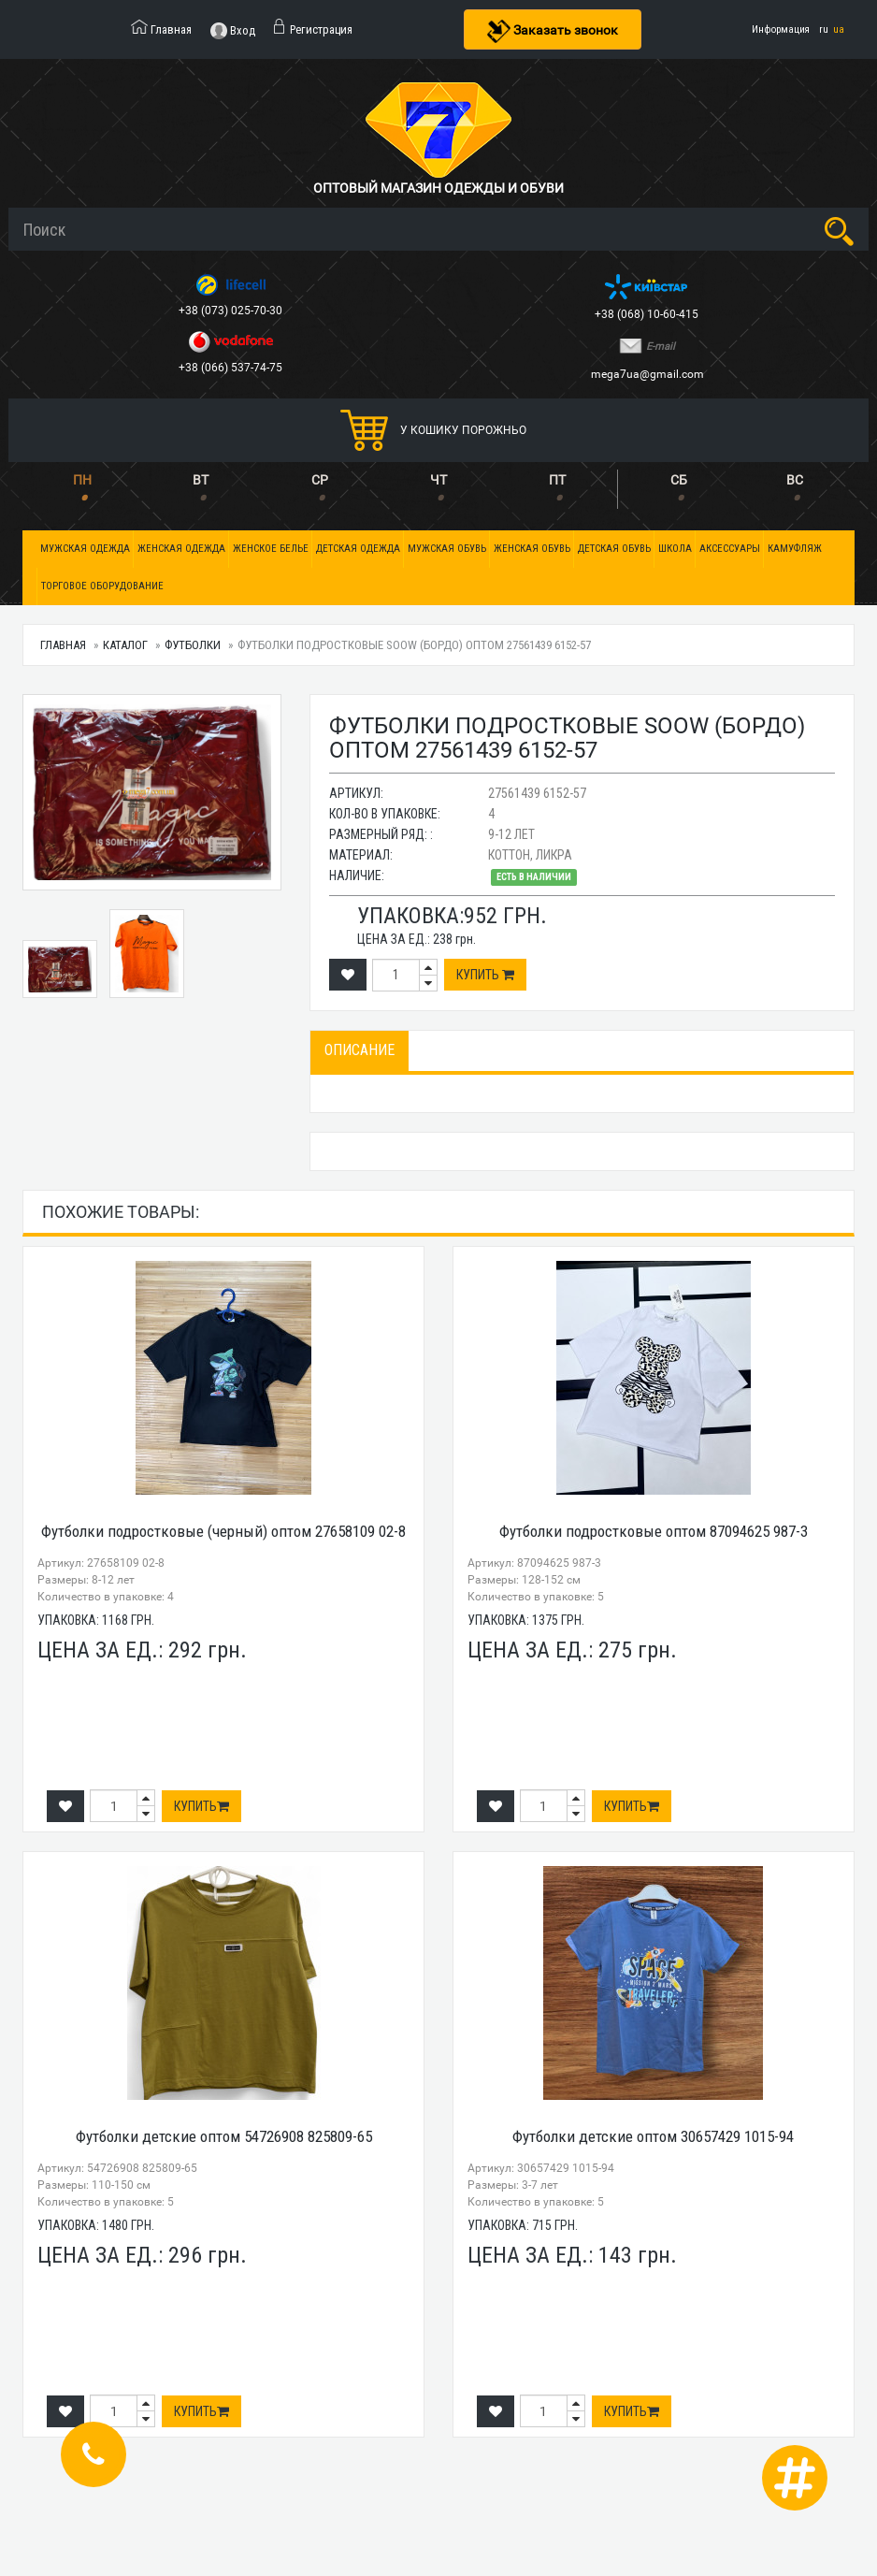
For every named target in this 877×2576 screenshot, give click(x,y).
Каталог (125, 645)
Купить (485, 974)
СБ (678, 479)
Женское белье (271, 549)
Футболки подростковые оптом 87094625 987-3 (653, 1531)
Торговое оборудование (102, 586)
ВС (794, 479)
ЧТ (438, 479)
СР (319, 479)
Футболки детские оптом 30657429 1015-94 (653, 2136)
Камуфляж (795, 549)
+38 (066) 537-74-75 (232, 367)
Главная (63, 645)
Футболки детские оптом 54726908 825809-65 (224, 2136)
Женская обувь (532, 549)
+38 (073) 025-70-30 (232, 310)
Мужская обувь (447, 549)
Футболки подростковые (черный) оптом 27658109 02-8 (223, 1531)
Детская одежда (358, 549)
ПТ (557, 479)
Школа (675, 549)
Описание (359, 1050)
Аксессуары (729, 549)
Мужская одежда (85, 549)
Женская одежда (181, 549)
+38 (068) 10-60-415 (648, 314)
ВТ (200, 479)
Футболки (193, 645)
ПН (82, 479)
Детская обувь (614, 549)
